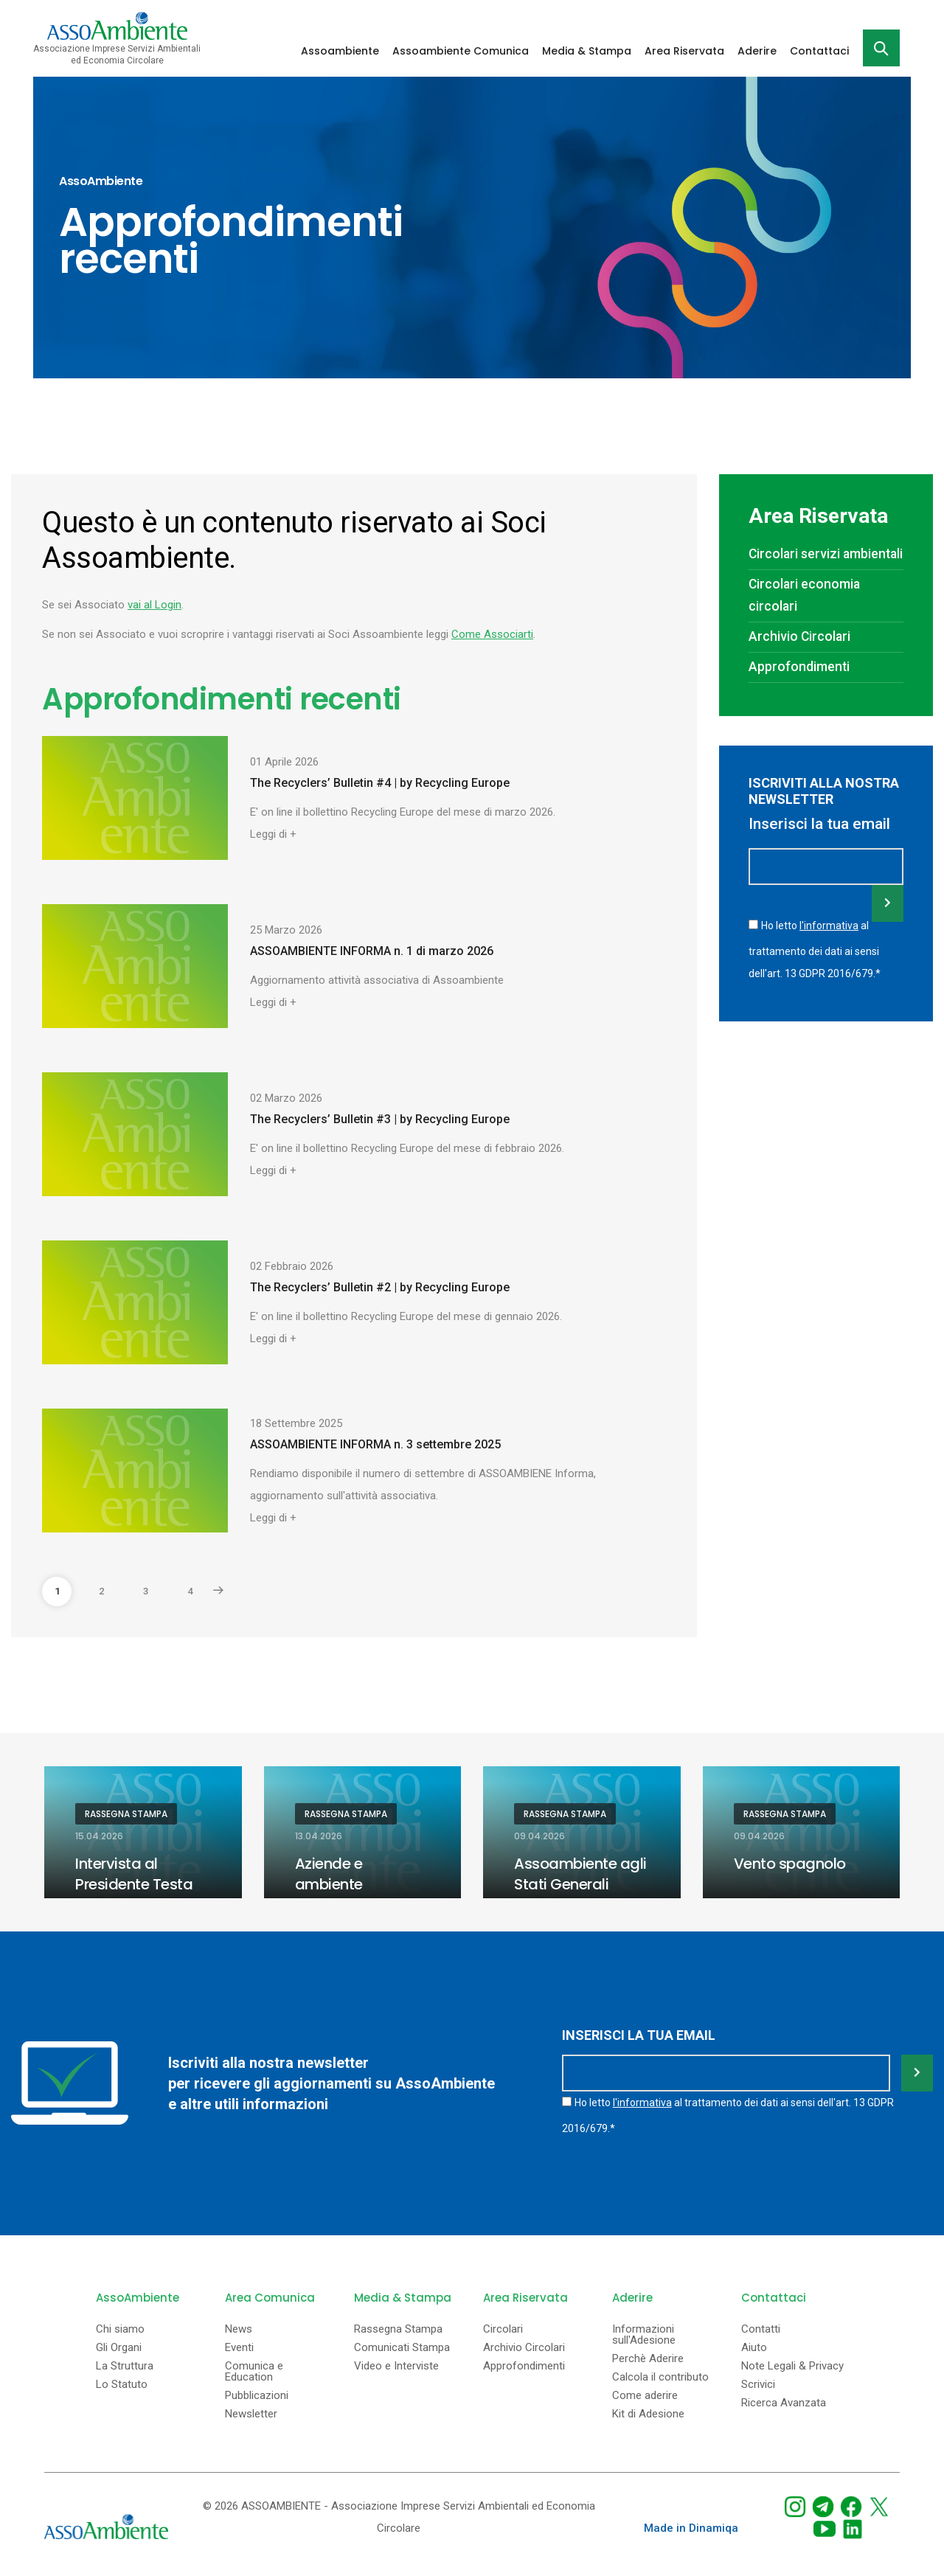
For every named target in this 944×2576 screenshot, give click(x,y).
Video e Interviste (396, 2366)
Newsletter (251, 2414)
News (238, 2329)
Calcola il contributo (660, 2377)
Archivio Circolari (799, 636)
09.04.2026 (539, 1836)
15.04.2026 (99, 1836)
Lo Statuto (122, 2384)
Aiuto (754, 2347)
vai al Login (154, 604)
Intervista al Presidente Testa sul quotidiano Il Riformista (133, 1894)
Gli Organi (119, 2347)
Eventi (239, 2347)
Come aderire (645, 2395)
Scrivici (758, 2384)
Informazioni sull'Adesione (644, 2335)
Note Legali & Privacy (792, 2366)
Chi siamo (120, 2329)
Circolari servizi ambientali (826, 553)
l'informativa (828, 925)
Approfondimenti (799, 666)
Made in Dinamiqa (691, 2528)
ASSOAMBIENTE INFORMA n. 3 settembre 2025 (375, 1444)
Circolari (503, 2329)
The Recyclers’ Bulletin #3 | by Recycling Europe (380, 1119)
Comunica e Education (254, 2372)
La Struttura (124, 2366)
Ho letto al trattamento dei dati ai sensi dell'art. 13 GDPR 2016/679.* (815, 949)
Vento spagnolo (790, 1863)
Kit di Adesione (648, 2414)
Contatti (760, 2329)
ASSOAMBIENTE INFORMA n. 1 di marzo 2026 (371, 951)
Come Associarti (492, 634)
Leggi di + (273, 834)
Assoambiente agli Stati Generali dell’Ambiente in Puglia (580, 1894)
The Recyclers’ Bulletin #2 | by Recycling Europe (380, 1287)
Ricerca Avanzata (783, 2403)
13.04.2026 (318, 1836)
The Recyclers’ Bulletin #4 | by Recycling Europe (380, 783)
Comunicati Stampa (402, 2347)
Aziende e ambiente (329, 1874)
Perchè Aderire (648, 2358)
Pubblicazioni (256, 2395)
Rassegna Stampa (126, 1814)
